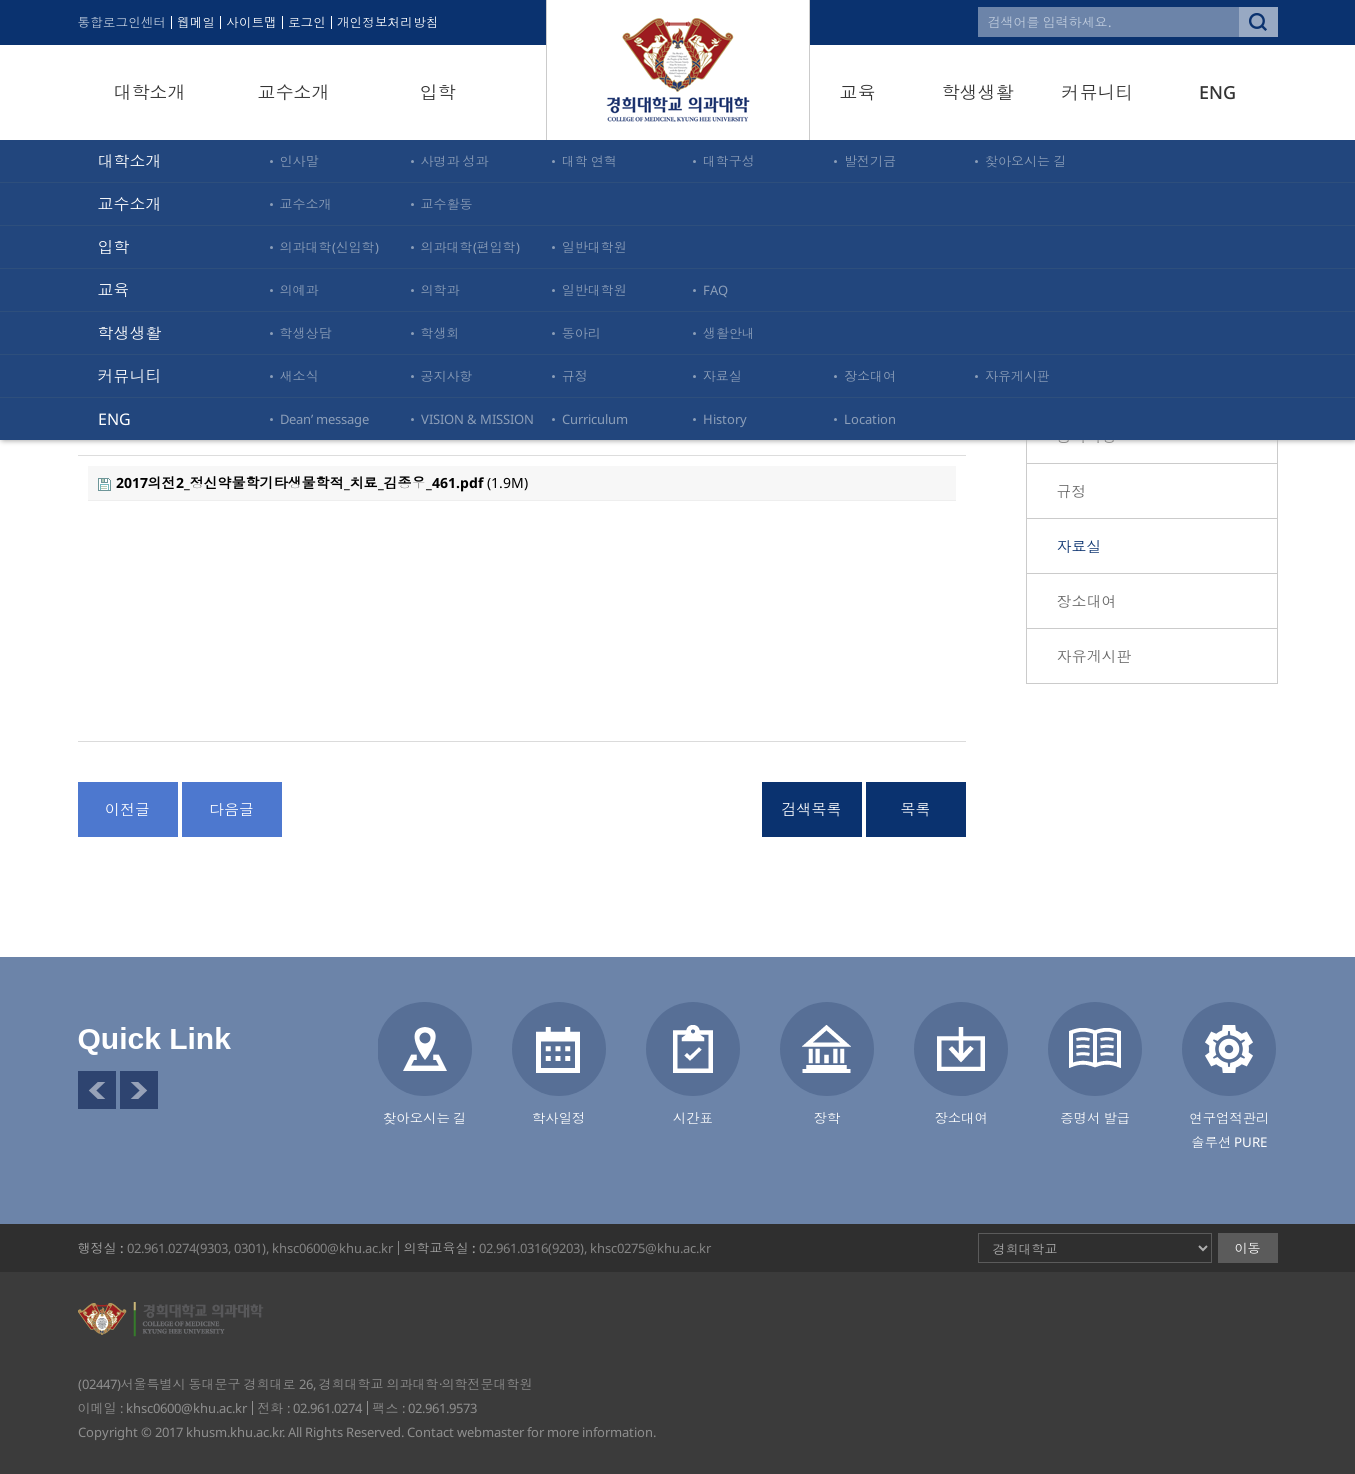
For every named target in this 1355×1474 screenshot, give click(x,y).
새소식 (1079, 381)
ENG (1217, 92)
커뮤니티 (1098, 92)
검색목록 (812, 809)
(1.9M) (313, 482)
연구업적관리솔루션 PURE (1229, 1129)
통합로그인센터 (123, 22)
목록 (916, 809)
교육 (858, 92)
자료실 (1079, 546)
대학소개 (150, 92)
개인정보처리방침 (395, 22)
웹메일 (199, 22)
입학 (438, 92)
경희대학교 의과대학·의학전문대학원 (678, 70)
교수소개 (294, 92)
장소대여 (1087, 601)
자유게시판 (1094, 656)
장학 (827, 1117)
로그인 (312, 22)
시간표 (693, 1117)
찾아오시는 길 (425, 1117)
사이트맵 (256, 22)
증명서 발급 (1095, 1117)
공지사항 (1087, 436)
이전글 (127, 809)
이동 (1248, 1248)
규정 (1072, 491)
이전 (97, 1090)
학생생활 (978, 92)
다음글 (231, 809)
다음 (139, 1090)
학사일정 (559, 1117)
